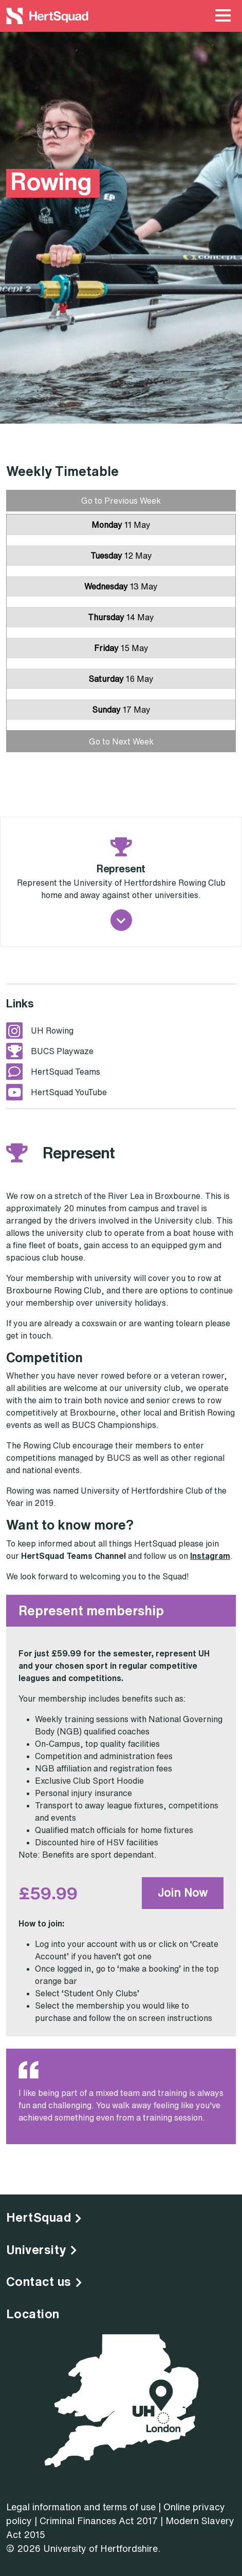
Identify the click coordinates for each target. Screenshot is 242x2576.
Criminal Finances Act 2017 (99, 2520)
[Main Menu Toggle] (223, 16)
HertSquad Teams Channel (73, 1556)
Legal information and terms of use (81, 2506)
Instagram (210, 1556)
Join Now (183, 1892)
